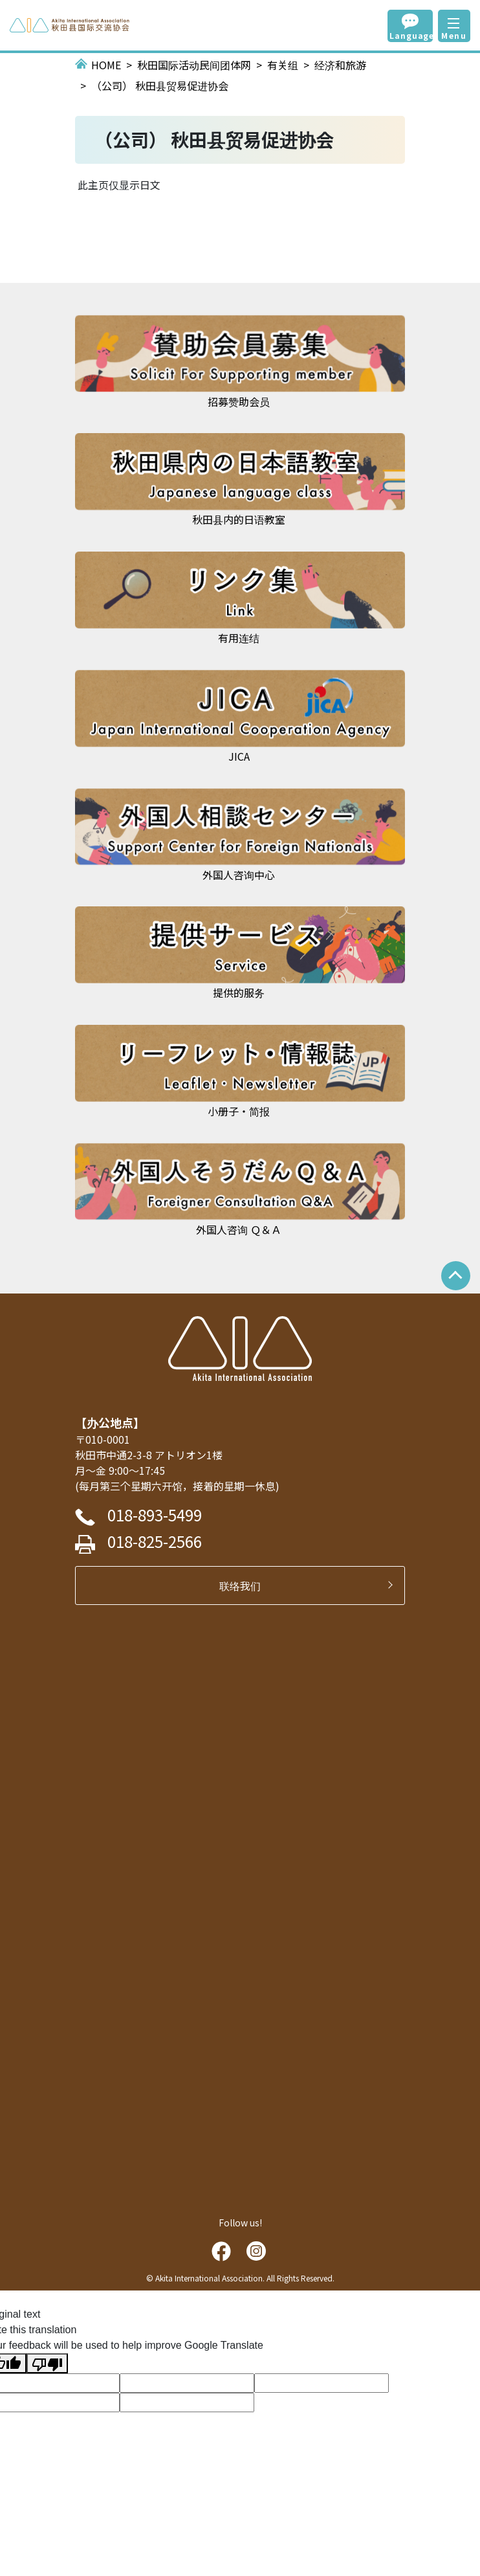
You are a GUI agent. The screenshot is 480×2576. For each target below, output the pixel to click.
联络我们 (245, 1585)
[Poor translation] (47, 2363)
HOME (106, 65)
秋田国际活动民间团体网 (194, 65)
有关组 (282, 65)
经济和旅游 (340, 65)
